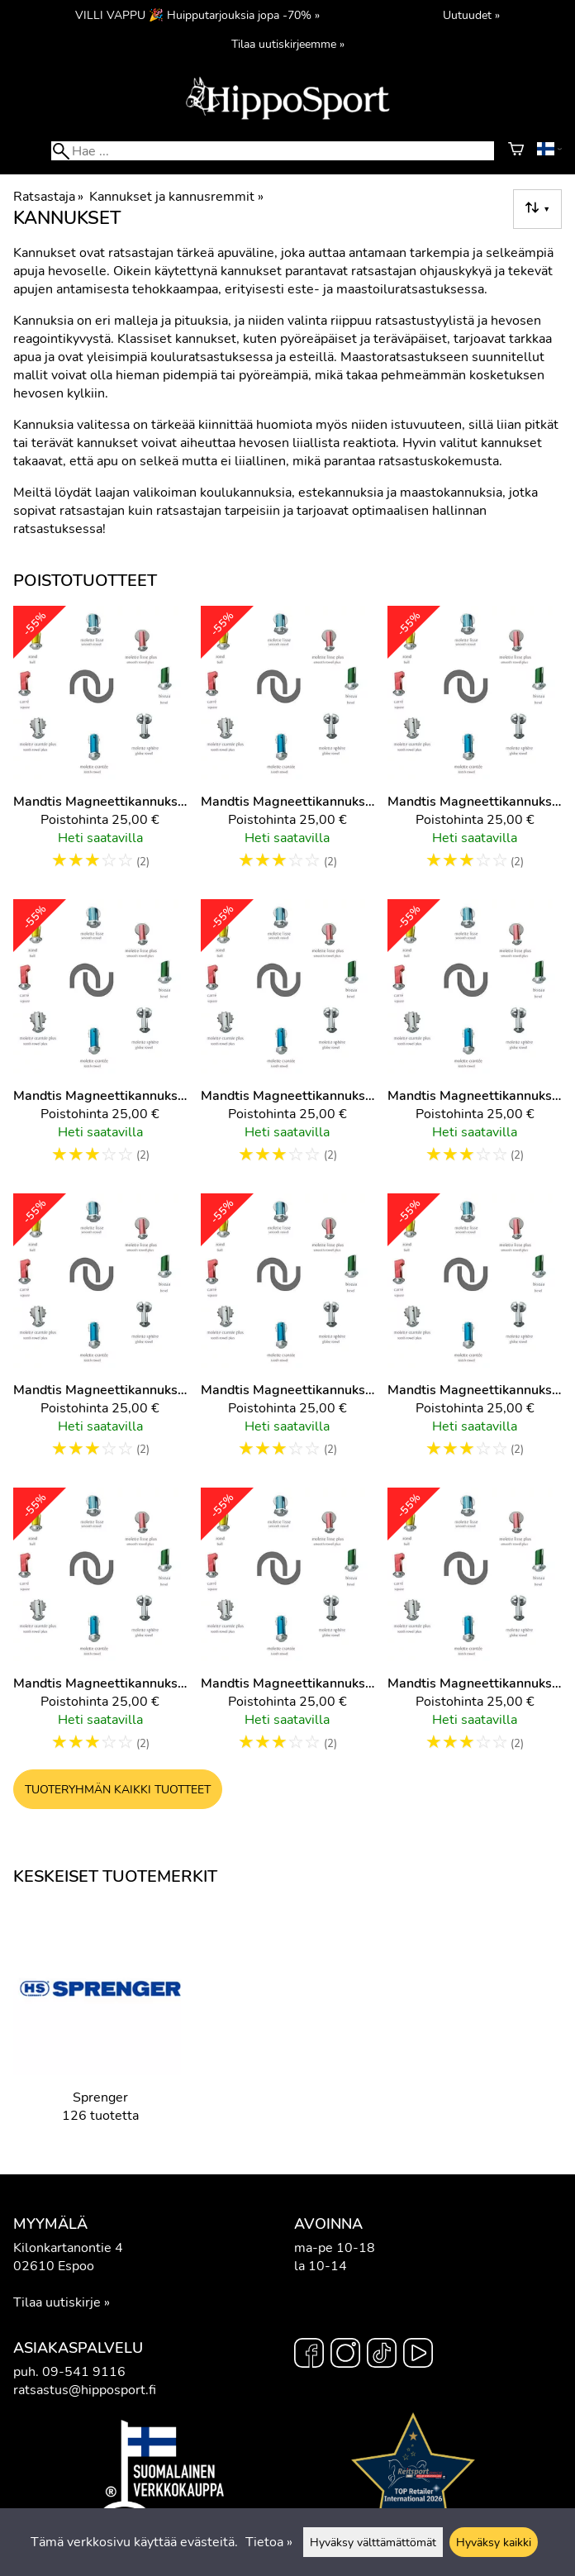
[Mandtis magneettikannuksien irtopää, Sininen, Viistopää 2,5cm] (288, 1039)
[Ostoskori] (516, 151)
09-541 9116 (84, 2372)
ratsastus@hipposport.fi (84, 2390)
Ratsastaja (48, 197)
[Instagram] (345, 2355)
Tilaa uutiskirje (57, 2302)
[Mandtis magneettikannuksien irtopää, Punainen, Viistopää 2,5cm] (288, 746)
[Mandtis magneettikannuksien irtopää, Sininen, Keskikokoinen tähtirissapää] (474, 746)
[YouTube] (418, 2355)
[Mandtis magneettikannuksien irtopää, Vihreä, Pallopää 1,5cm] (100, 1333)
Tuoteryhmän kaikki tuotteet (118, 1789)
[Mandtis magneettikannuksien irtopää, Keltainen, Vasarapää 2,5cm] (474, 1628)
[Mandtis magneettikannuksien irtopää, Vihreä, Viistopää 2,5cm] (288, 1628)
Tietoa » (268, 2542)
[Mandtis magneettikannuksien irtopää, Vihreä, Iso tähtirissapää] (474, 1039)
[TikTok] (382, 2355)
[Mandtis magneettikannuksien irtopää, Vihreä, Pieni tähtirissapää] (100, 1628)
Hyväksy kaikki (493, 2542)
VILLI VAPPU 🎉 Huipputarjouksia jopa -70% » (197, 15)
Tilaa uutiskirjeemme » (288, 44)
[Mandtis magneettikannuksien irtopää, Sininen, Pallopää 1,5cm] (100, 1039)
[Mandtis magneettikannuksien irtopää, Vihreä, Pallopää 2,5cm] (288, 1333)
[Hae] (272, 150)
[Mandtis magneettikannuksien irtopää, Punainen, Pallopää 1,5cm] (100, 746)
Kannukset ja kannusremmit (176, 197)
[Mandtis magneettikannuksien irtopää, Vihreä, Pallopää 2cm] (474, 1333)
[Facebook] (309, 2355)
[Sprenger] (100, 2025)
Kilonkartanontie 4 (68, 2248)
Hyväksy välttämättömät (373, 2542)
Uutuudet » (471, 15)
